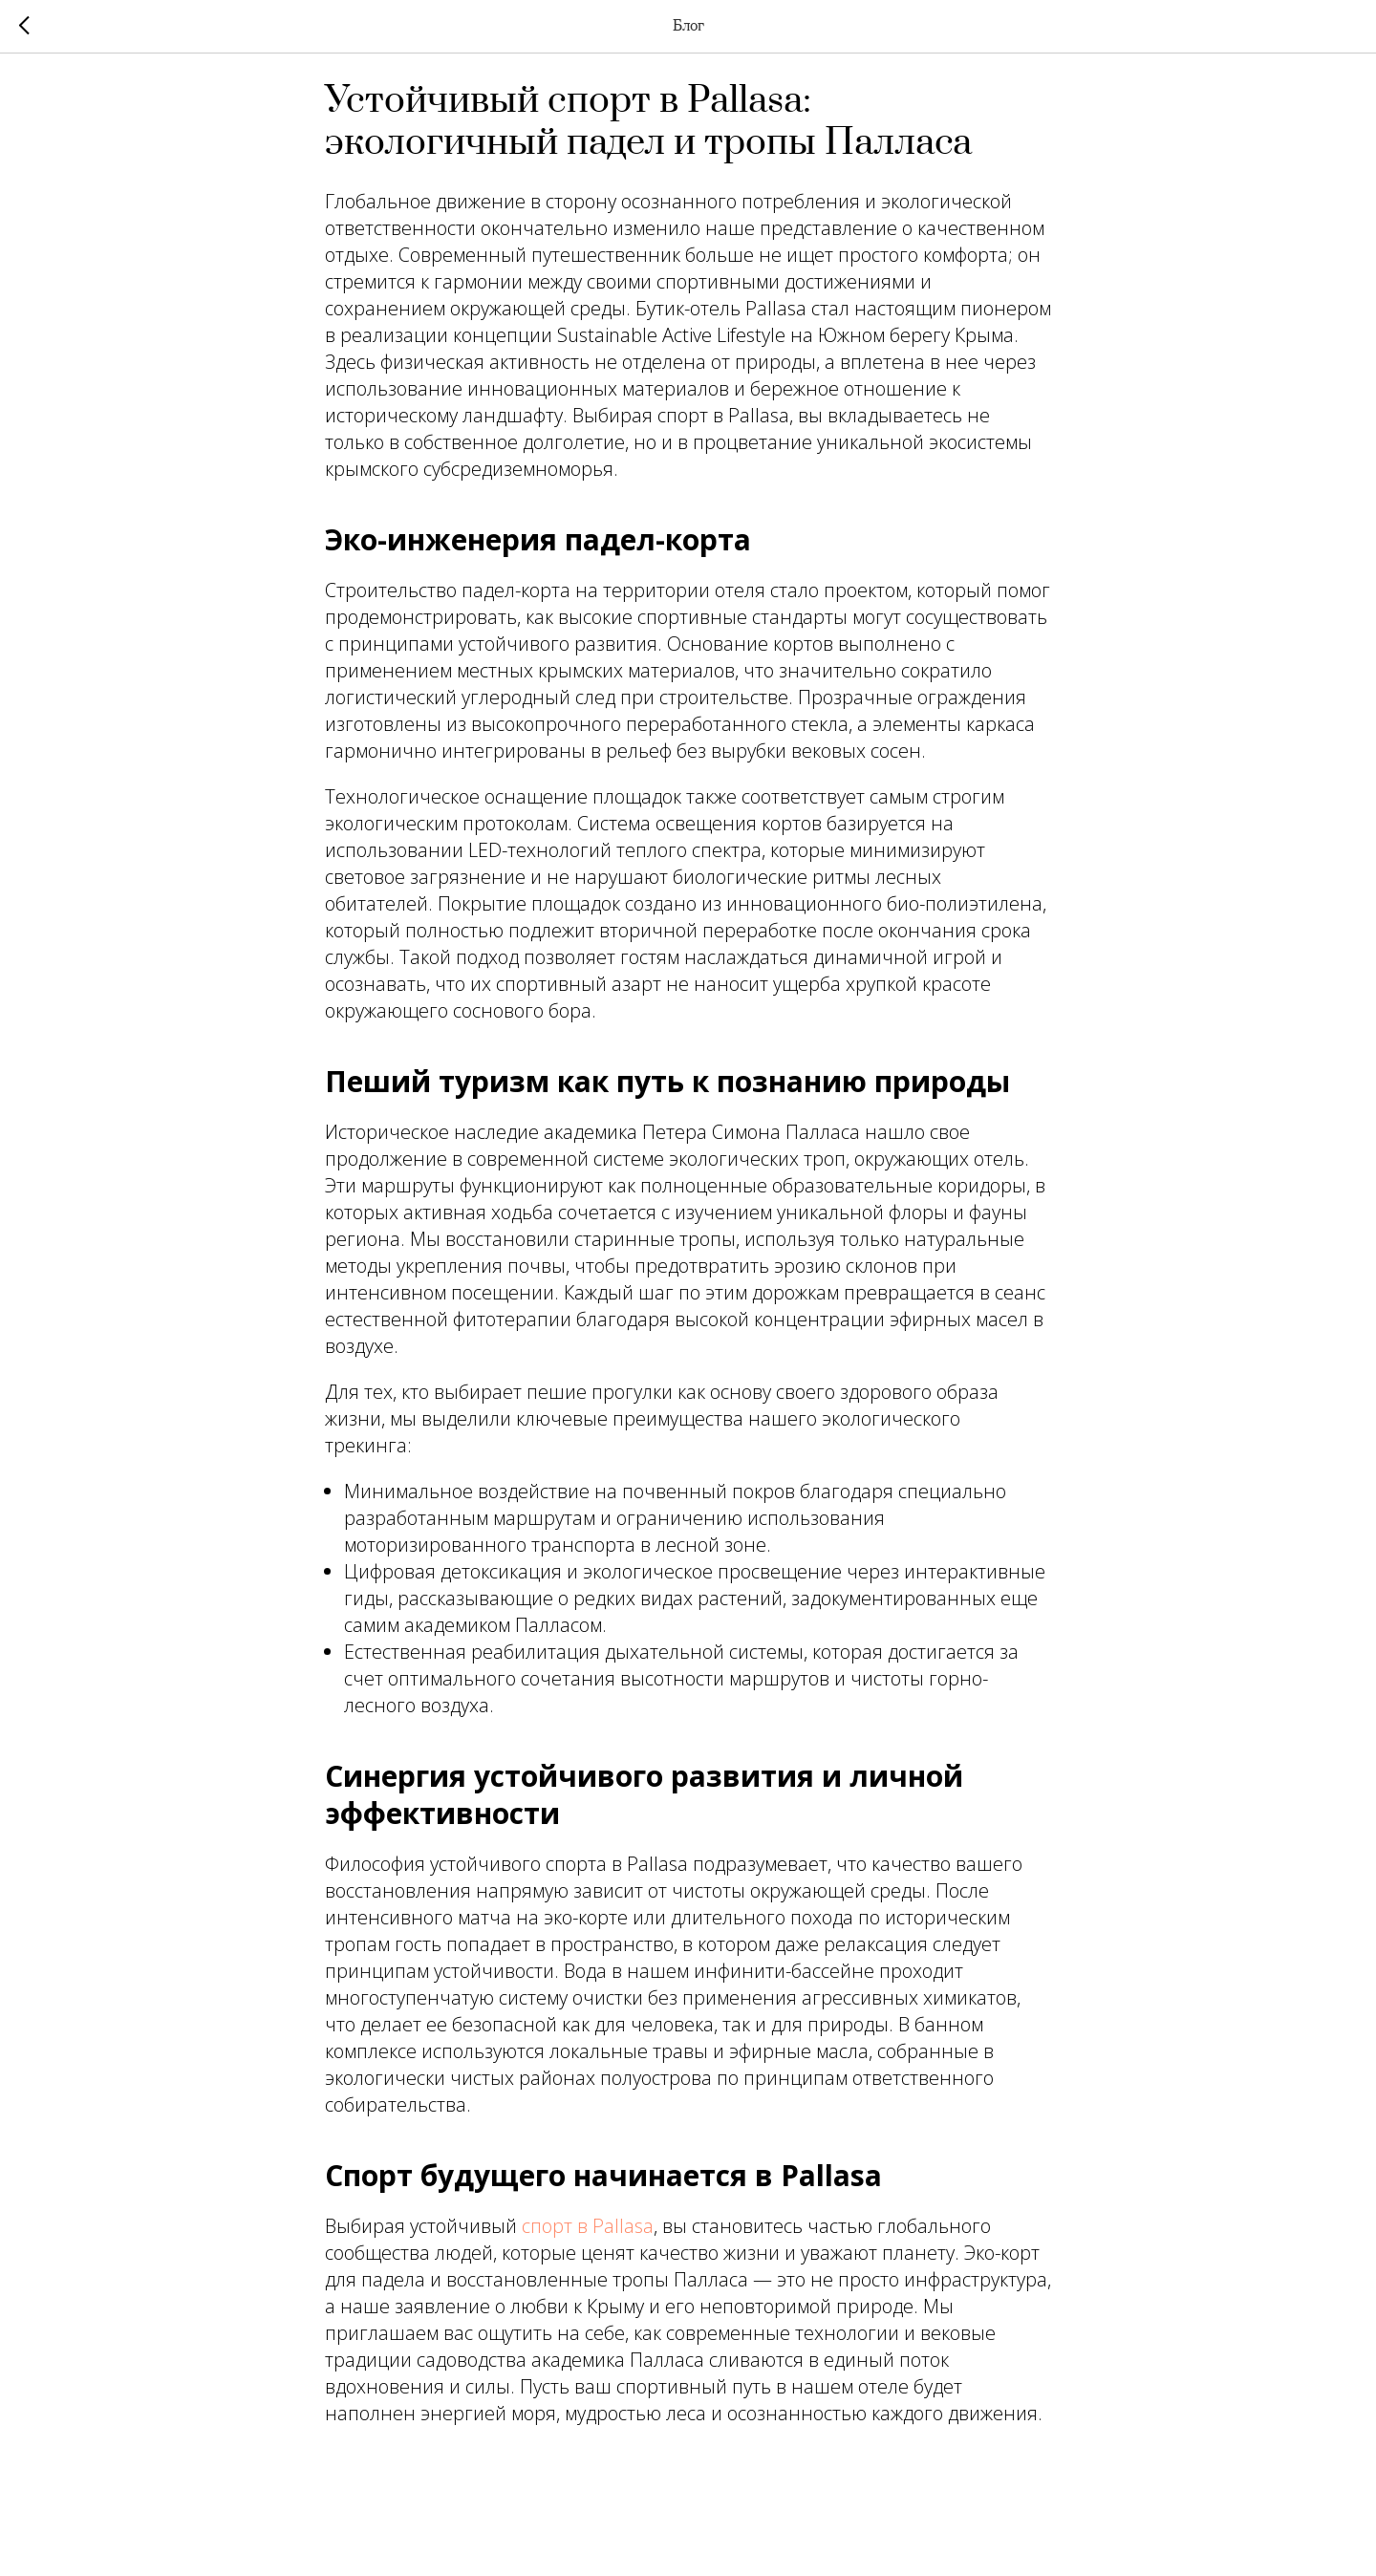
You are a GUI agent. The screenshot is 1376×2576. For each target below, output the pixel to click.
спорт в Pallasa (588, 2237)
